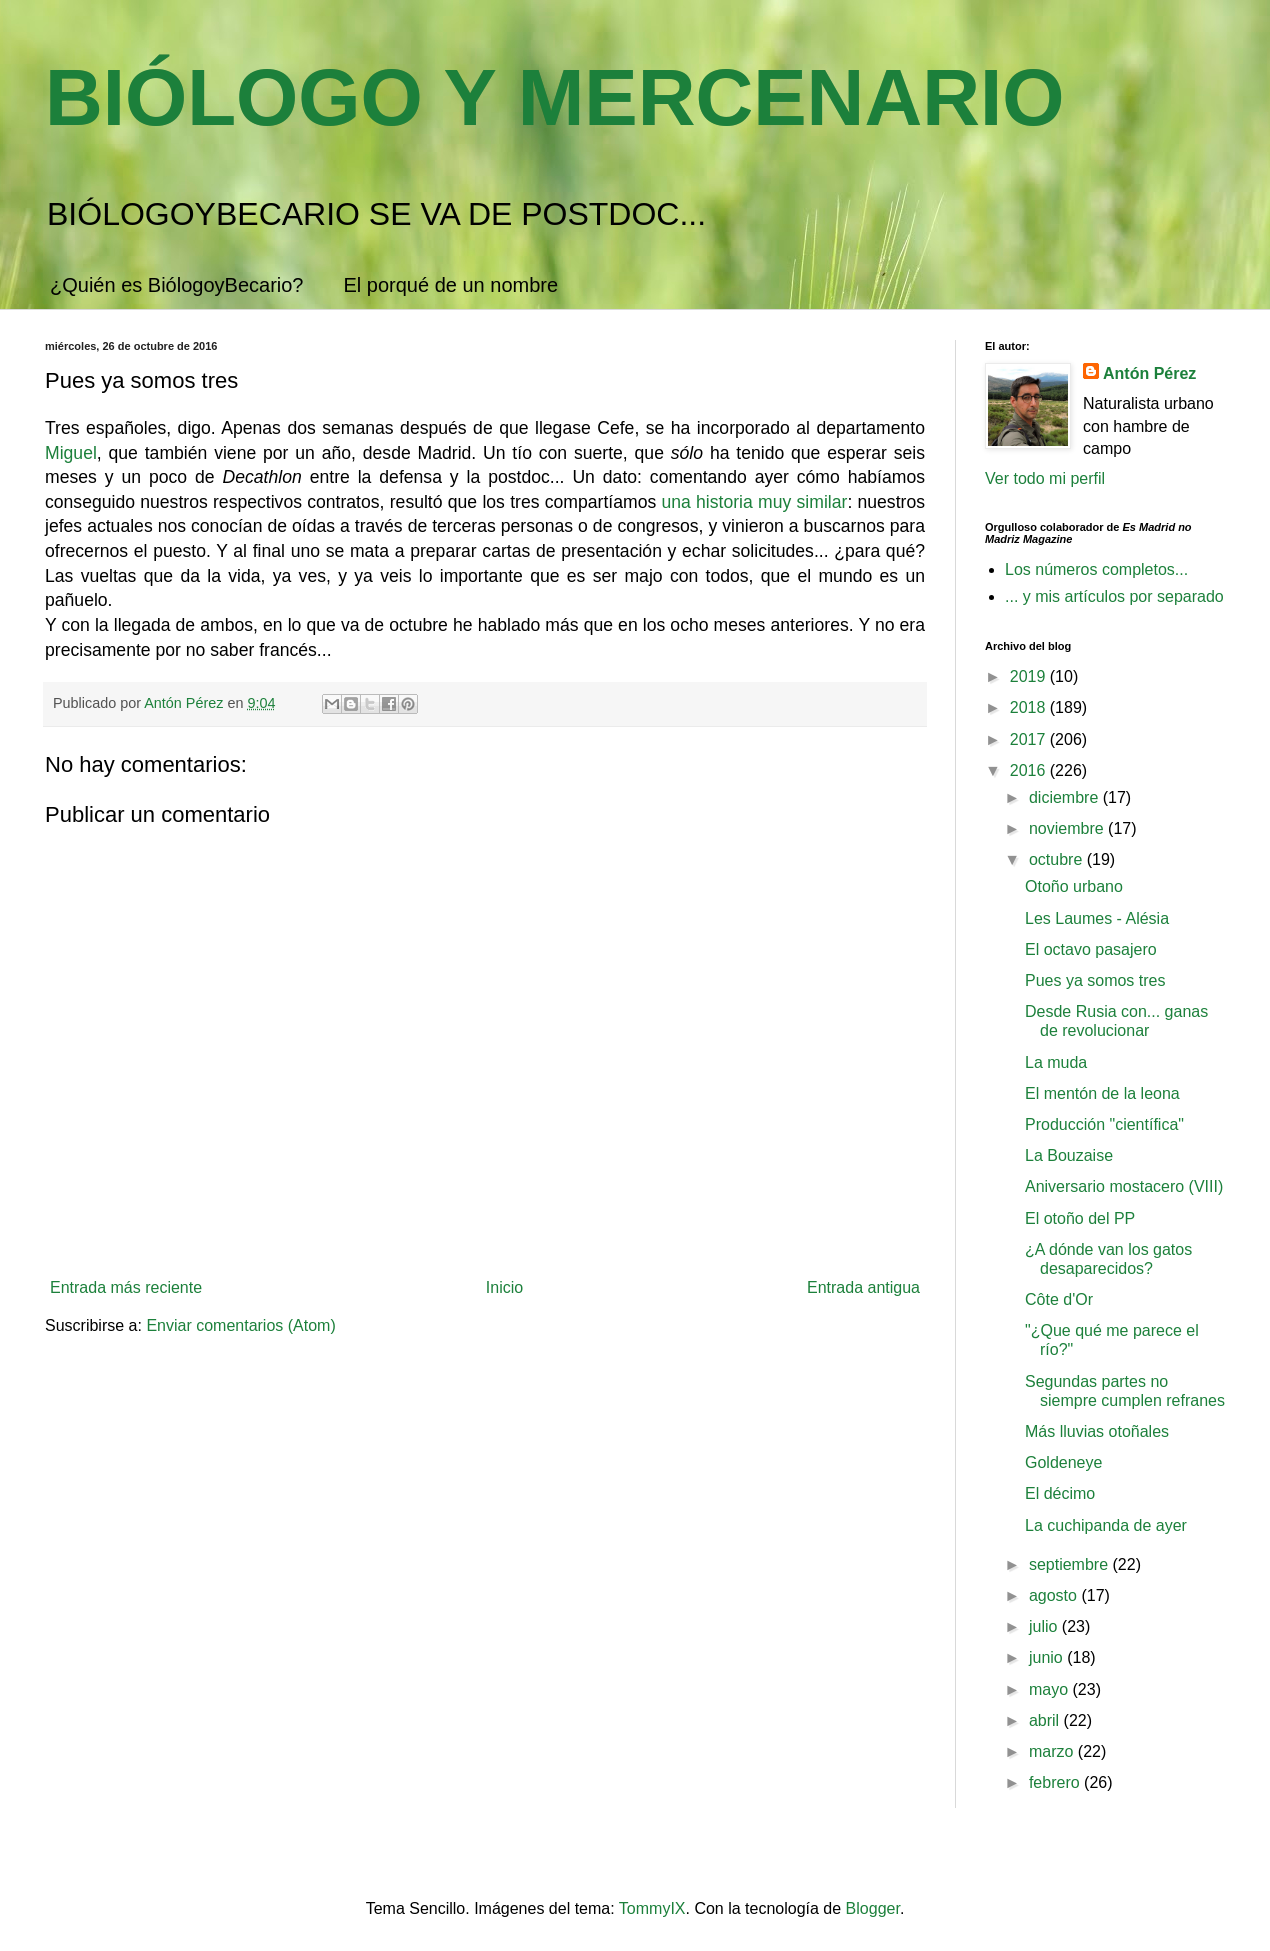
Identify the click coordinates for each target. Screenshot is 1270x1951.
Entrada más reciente (126, 1287)
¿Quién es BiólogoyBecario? (176, 285)
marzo (1053, 1751)
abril (1046, 1720)
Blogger (873, 1908)
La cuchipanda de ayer (1106, 1525)
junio (1048, 1657)
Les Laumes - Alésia (1097, 918)
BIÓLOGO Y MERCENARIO (554, 97)
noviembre (1068, 828)
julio (1045, 1626)
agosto (1055, 1595)
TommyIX (652, 1908)
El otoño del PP (1080, 1218)
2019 (1030, 676)
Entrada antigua (863, 1287)
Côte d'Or (1059, 1299)
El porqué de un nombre (450, 285)
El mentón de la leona (1102, 1093)
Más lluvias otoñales (1097, 1431)
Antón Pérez (1149, 373)
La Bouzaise (1069, 1155)
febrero (1056, 1782)
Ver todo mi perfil (1045, 478)
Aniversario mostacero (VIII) (1124, 1186)
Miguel (71, 453)
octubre (1058, 859)
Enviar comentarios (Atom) (240, 1325)
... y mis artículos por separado (1114, 596)
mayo (1051, 1689)
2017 (1030, 739)
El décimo (1060, 1493)
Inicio (504, 1287)
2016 (1030, 770)
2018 (1030, 707)
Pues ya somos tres (1095, 980)
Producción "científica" (1104, 1124)
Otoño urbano (1074, 886)
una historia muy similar (754, 502)
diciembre (1066, 797)
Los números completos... (1096, 569)
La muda (1056, 1062)
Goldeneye (1063, 1462)
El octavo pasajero (1091, 949)
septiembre (1071, 1564)
